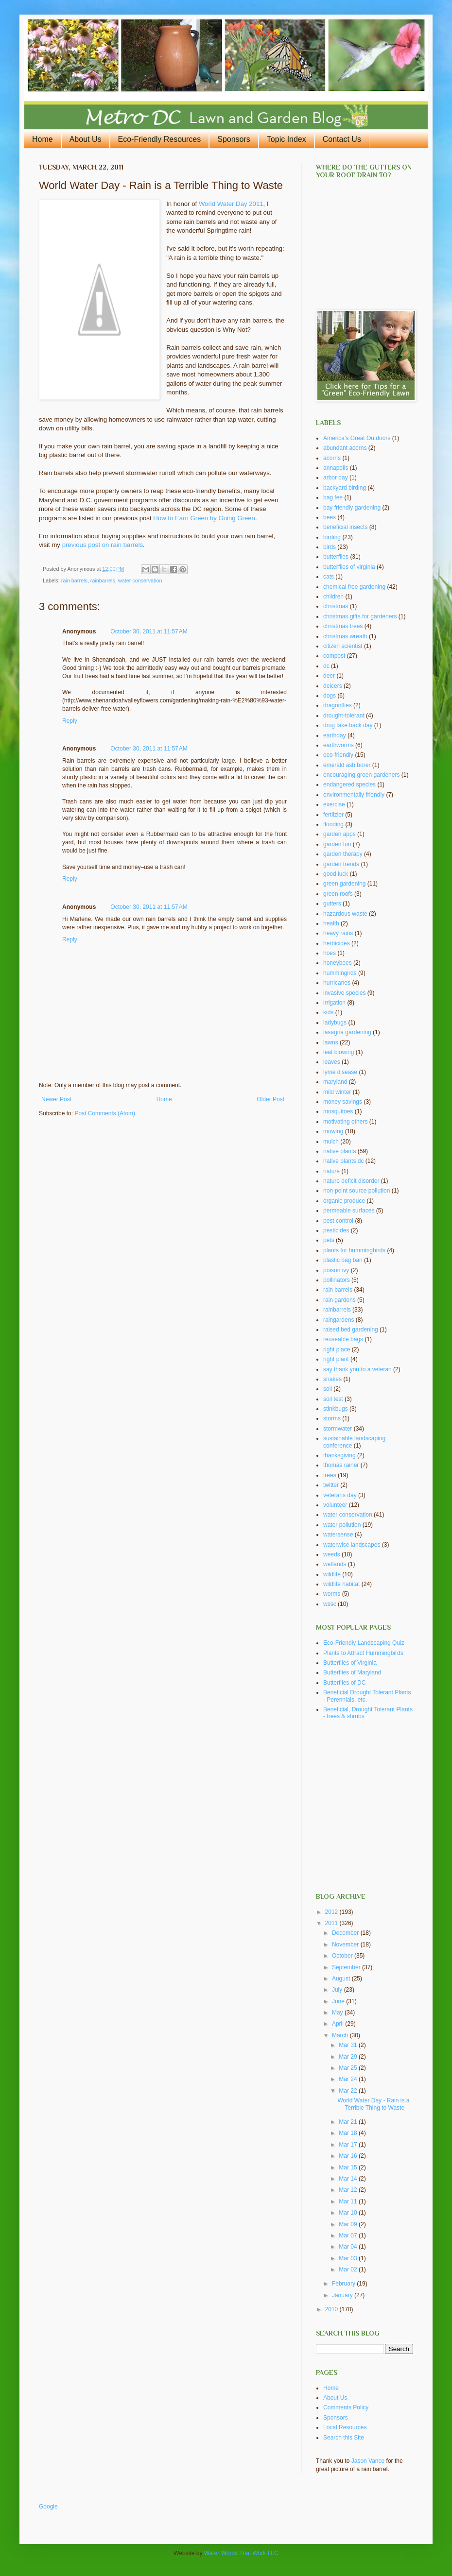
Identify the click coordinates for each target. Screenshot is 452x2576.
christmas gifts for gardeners (360, 616)
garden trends (341, 864)
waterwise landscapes (351, 1544)
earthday (334, 735)
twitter (331, 1485)
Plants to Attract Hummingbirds (363, 1653)
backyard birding (344, 487)
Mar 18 (349, 2133)
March (341, 2035)
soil (327, 1388)
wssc (329, 1604)
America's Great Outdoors (356, 438)
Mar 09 (349, 2224)
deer (329, 675)
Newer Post (56, 1099)
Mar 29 (349, 2056)
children (333, 596)
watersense (338, 1534)
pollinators (336, 1280)
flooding (333, 824)
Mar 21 (349, 2121)
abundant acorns (344, 447)
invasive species (344, 992)
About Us (86, 139)
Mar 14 (349, 2178)
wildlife (332, 1574)
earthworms (338, 745)
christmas (335, 606)
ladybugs (335, 1022)
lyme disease (340, 1072)
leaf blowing (338, 1052)
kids (328, 1012)
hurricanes (336, 982)
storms (332, 1418)
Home (42, 139)
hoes (329, 953)
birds (329, 547)
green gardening (344, 883)
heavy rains (338, 933)
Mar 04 (349, 2246)
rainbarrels (102, 580)
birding (332, 537)
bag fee (333, 497)
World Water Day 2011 (231, 203)
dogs (329, 695)
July (338, 1989)
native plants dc (343, 1161)
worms (331, 1593)
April (338, 2023)
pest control (338, 1220)
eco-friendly (338, 754)
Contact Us (342, 139)
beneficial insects (345, 527)
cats (328, 576)
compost (334, 655)
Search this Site (343, 2437)
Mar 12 (349, 2189)
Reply (69, 720)
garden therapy (343, 854)
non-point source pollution (356, 1190)
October (343, 1955)
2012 (332, 1912)
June (339, 2001)
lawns (330, 1042)
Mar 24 (349, 2079)
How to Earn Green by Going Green (204, 518)
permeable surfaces (348, 1210)
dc (326, 666)
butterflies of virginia (349, 566)
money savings (342, 1101)
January (343, 2295)
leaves (331, 1061)
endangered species (349, 784)
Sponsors (233, 139)
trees (329, 1475)
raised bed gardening (350, 1329)
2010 (332, 2309)
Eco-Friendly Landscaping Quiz (363, 1642)
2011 (332, 1923)
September (347, 1967)
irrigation (334, 1002)
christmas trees (343, 626)
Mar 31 (349, 2045)
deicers (332, 685)
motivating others (345, 1121)
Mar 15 (349, 2167)
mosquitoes (338, 1111)
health (331, 923)
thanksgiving (339, 1455)
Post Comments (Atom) (104, 1113)
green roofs (338, 893)
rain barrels (74, 580)
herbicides (336, 943)
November (346, 1944)
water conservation (140, 580)
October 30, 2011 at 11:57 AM (148, 631)
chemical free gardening (354, 586)
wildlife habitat (341, 1584)
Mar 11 (349, 2201)
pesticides (336, 1230)
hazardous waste (345, 913)
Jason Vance (368, 2460)
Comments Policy (345, 2407)
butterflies (335, 556)
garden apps (339, 834)
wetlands (334, 1564)
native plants (339, 1151)
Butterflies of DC (344, 1682)
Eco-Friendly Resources (159, 139)
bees (329, 517)
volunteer (335, 1504)
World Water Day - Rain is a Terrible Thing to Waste (373, 2104)
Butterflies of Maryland (352, 1672)
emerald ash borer (346, 765)
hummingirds (340, 973)
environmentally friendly (353, 794)
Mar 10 (349, 2212)
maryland (335, 1081)
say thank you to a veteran (357, 1369)
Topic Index (286, 139)
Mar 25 (349, 2067)
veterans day (340, 1495)
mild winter (337, 1092)
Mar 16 (349, 2155)
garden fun (337, 844)
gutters (332, 903)
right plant (336, 1359)
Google (48, 2506)
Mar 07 (349, 2235)
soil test (333, 1399)
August (342, 1978)
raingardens (338, 1319)
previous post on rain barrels (102, 544)
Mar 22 (349, 2090)
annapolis (335, 467)
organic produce (344, 1200)
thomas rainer (341, 1465)
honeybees (337, 962)
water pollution (342, 1524)
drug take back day (347, 725)
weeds (331, 1554)
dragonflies (337, 705)
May (338, 2012)
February (344, 2283)
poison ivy (336, 1270)
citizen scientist (343, 646)
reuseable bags (343, 1339)
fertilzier (333, 814)
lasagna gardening (347, 1032)
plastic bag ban (343, 1260)
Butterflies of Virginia (350, 1662)
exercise (334, 804)
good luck (335, 873)
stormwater (337, 1428)
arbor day (335, 477)
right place (336, 1349)
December (346, 1932)
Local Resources (344, 2427)
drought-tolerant (344, 715)
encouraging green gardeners (361, 774)
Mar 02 (349, 2269)
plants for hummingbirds (354, 1250)
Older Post (270, 1099)
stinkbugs (335, 1408)
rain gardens (339, 1300)
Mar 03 (349, 2258)
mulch (331, 1141)
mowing (333, 1131)
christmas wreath (345, 636)
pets (328, 1240)
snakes (332, 1379)
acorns (332, 458)
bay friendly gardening (352, 507)
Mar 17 (349, 2144)
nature (331, 1171)
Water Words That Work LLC (241, 2553)
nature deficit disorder (351, 1180)
